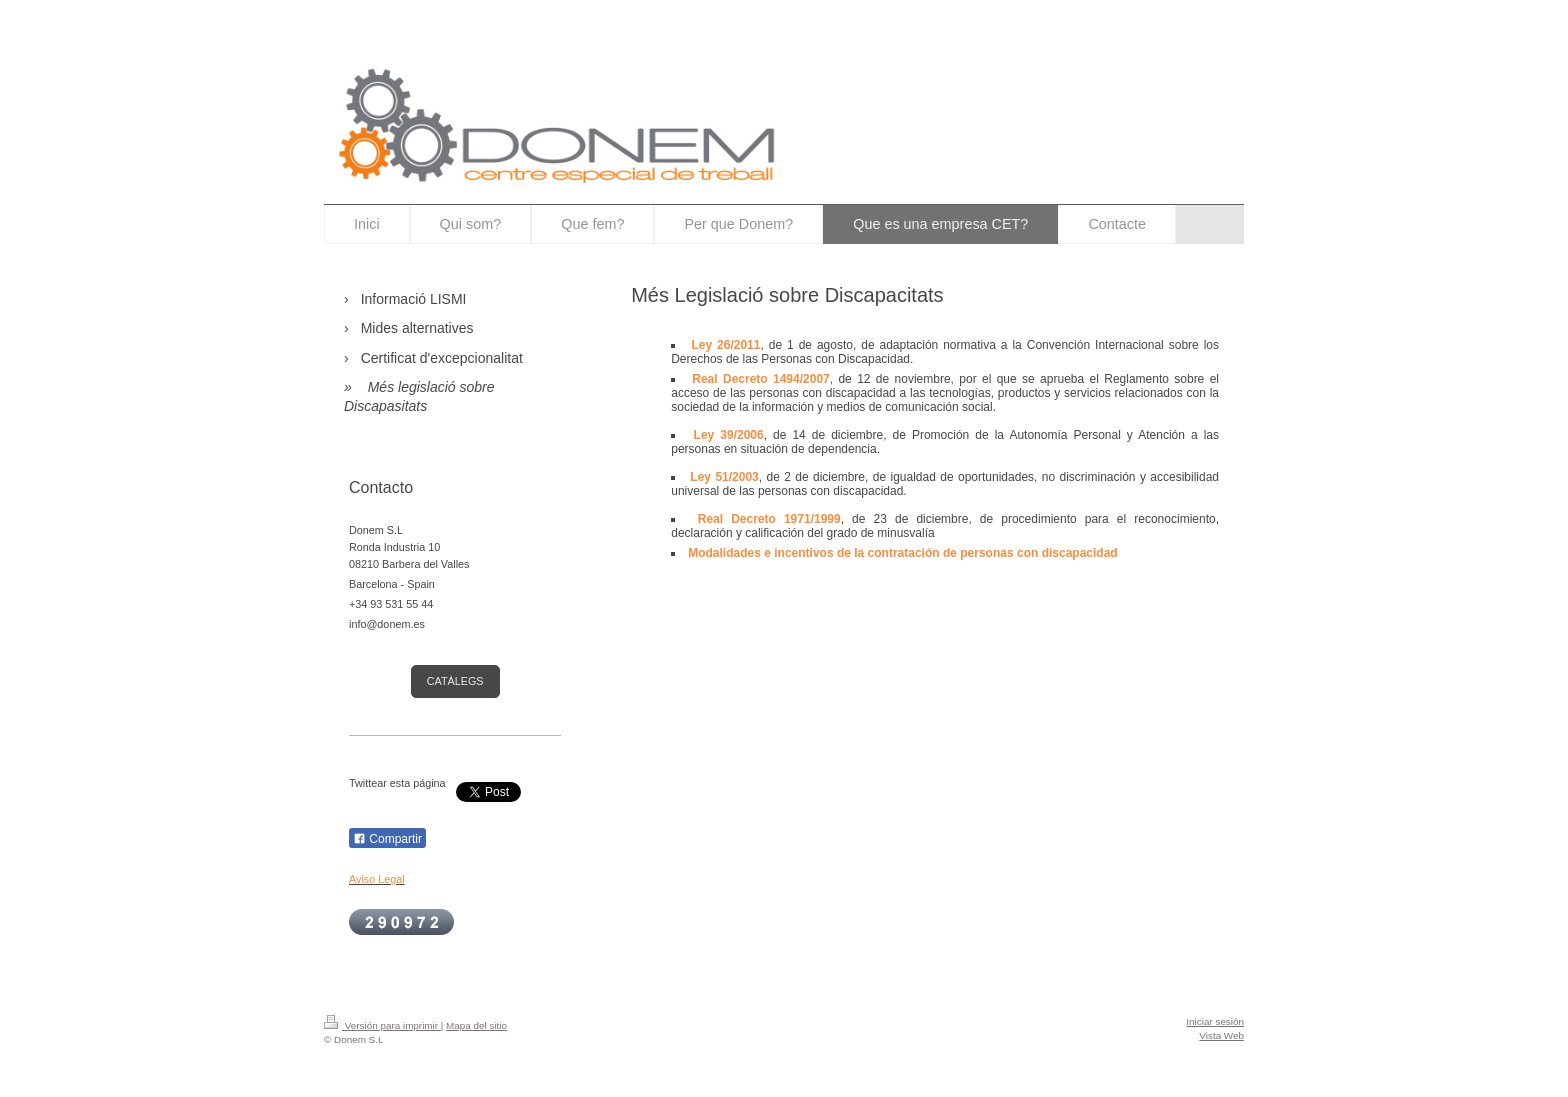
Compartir (387, 839)
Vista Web (1221, 1035)
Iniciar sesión (1215, 1021)
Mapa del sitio (476, 1025)
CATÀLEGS (455, 681)
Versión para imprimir (382, 1025)
